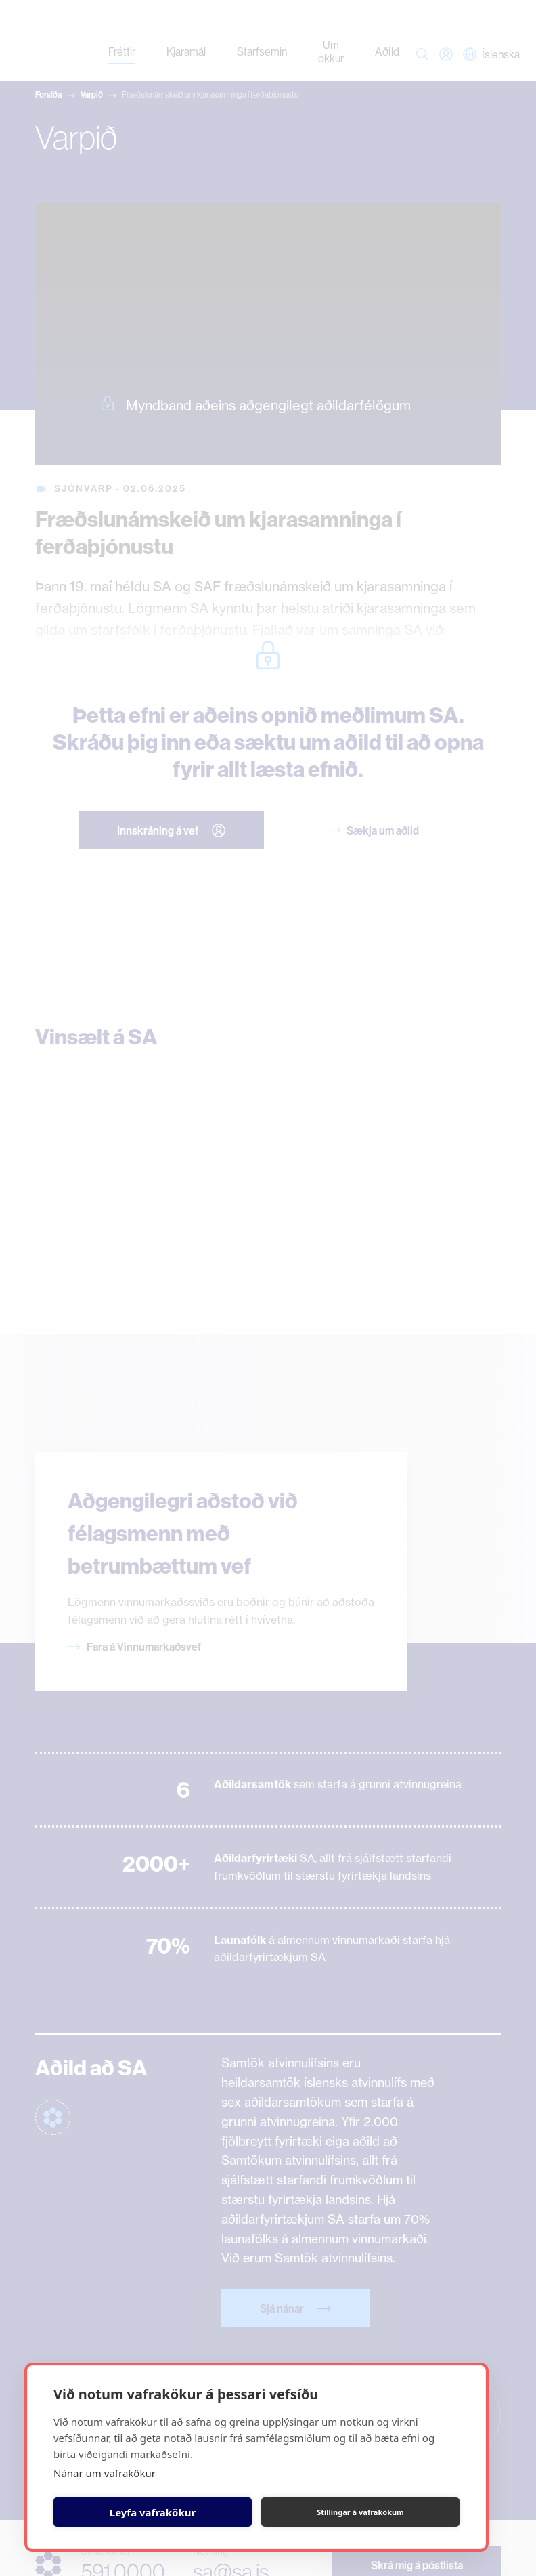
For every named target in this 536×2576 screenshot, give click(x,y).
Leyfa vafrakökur (153, 2512)
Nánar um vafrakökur (104, 2473)
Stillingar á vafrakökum (360, 2512)
